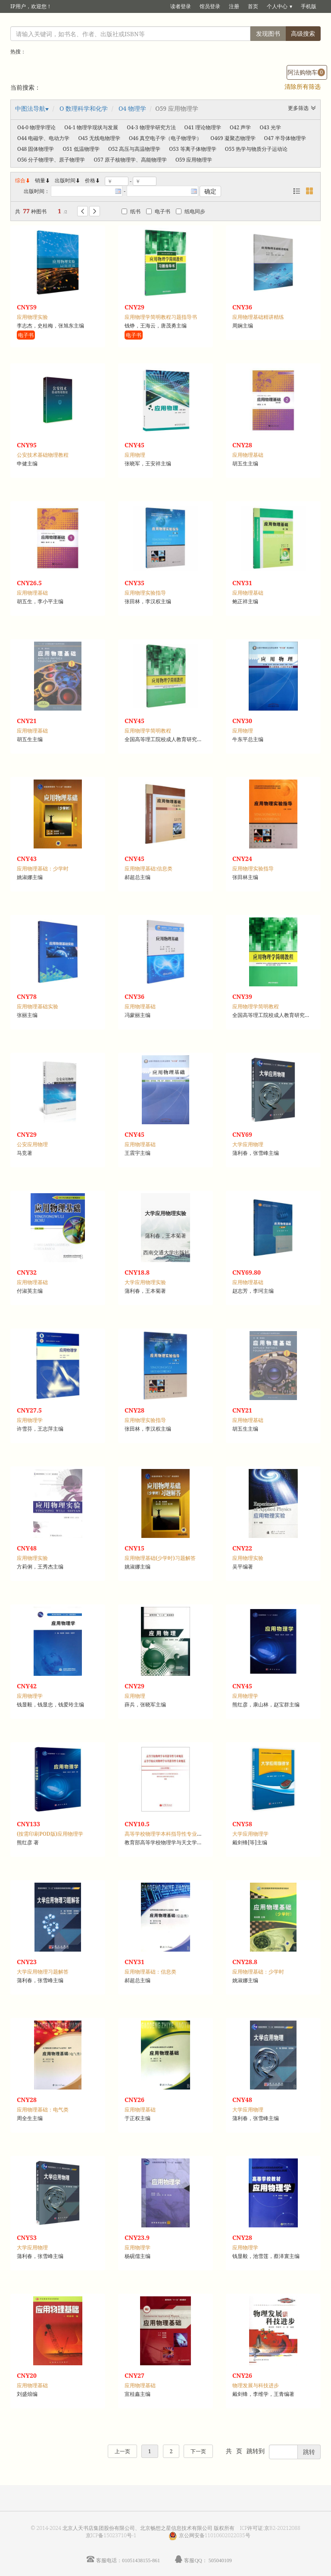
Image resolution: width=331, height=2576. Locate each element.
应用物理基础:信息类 (149, 868)
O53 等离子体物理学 (192, 149)
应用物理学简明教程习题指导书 (161, 317)
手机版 (308, 6)
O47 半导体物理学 (285, 138)
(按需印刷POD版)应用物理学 (50, 1833)
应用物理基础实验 (37, 1006)
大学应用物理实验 (145, 1282)
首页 (253, 6)
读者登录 (180, 6)
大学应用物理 (247, 1144)
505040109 (220, 2560)
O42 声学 (240, 127)
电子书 (158, 211)
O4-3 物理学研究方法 (151, 127)
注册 (234, 6)
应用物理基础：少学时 (43, 868)
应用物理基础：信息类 (150, 1971)
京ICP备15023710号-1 (111, 2535)
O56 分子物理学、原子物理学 (51, 159)
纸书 (131, 211)
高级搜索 (303, 33)
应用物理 (135, 454)
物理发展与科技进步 (255, 2385)
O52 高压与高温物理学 (134, 149)
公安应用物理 (32, 1144)
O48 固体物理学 (35, 149)
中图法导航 (30, 108)
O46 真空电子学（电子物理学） (165, 138)
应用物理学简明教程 (148, 730)
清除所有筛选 (302, 86)
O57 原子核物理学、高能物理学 (130, 159)
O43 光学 (270, 127)
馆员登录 (210, 6)
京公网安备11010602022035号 (214, 2535)
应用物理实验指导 (145, 592)
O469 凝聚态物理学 (232, 138)
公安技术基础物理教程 (43, 454)
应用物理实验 (32, 317)
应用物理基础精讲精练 (258, 317)
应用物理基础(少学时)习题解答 (160, 1558)
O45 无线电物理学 (99, 138)
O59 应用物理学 (193, 159)
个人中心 (277, 6)
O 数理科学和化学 (83, 108)
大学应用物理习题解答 (43, 1971)
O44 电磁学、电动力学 (43, 138)
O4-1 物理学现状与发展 (91, 127)
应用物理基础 (247, 454)
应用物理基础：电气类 (43, 2109)
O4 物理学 (132, 108)
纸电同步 (190, 211)
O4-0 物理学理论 (36, 127)
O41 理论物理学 (202, 127)
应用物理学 (30, 1420)
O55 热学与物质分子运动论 (256, 149)
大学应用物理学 (250, 1833)
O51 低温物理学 (80, 149)
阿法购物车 (306, 72)
